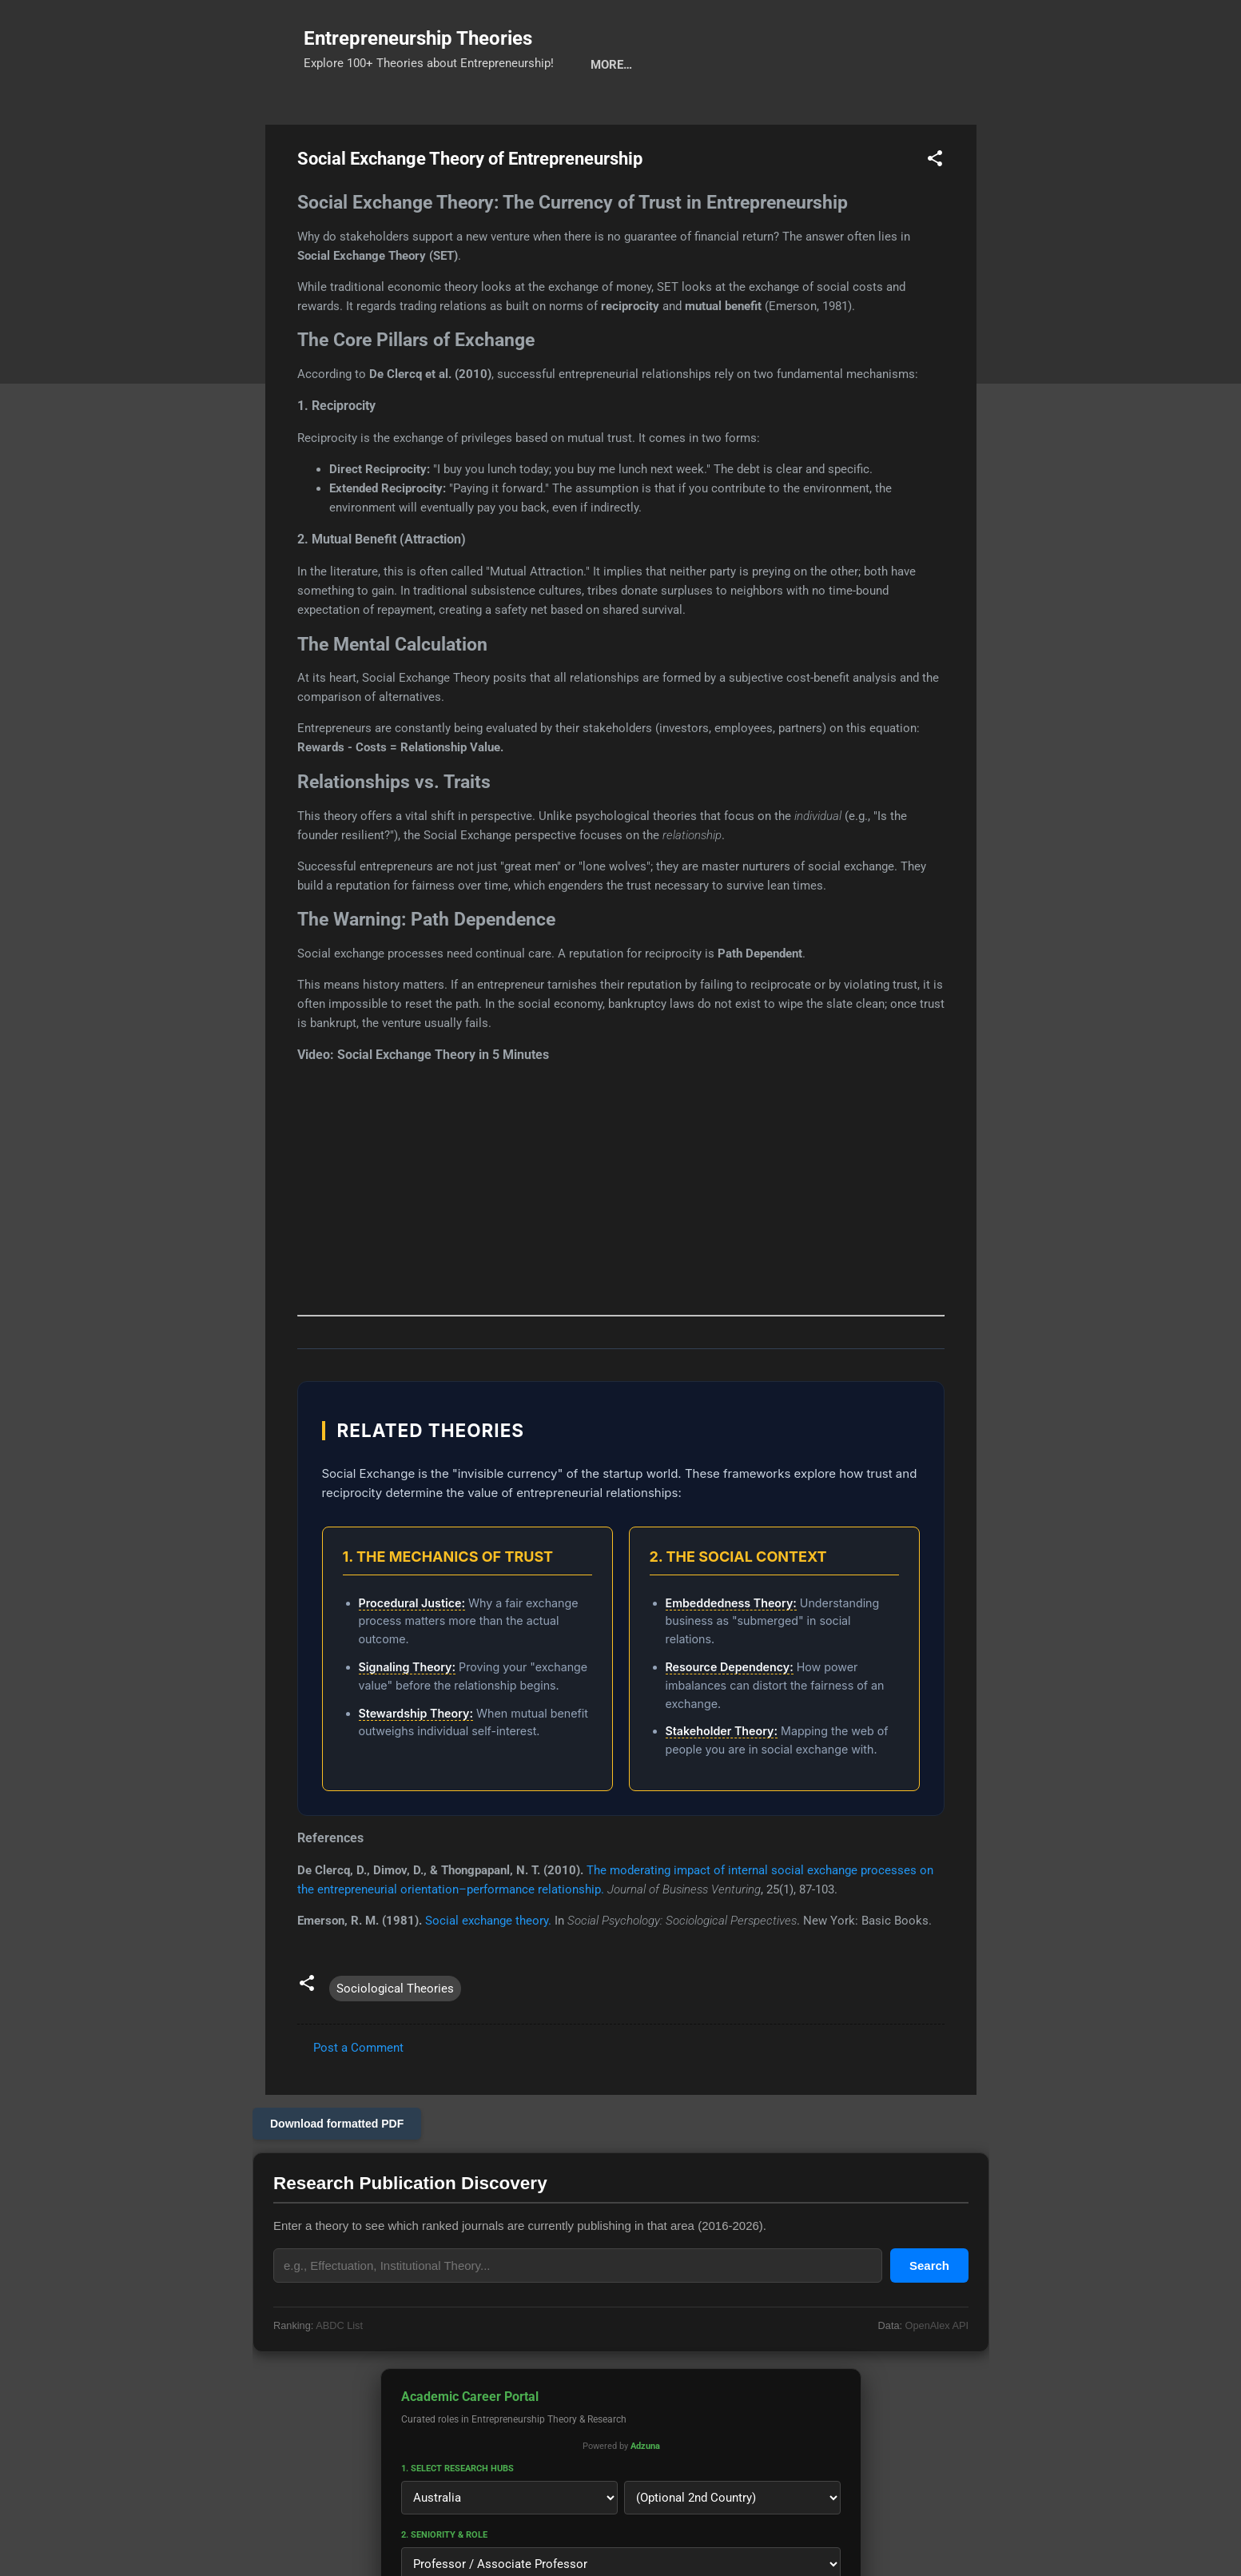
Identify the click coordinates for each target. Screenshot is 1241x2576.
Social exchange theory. (488, 1970)
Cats (472, 114)
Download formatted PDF (337, 2173)
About (599, 114)
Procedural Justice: (412, 1652)
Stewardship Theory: (416, 1763)
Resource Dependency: (730, 1716)
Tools (410, 114)
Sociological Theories (395, 2038)
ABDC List (339, 2375)
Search (339, 114)
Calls (533, 114)
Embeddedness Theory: (731, 1652)
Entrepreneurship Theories (418, 38)
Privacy (673, 114)
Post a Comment (358, 2097)
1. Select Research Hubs (457, 2518)
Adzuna (644, 2495)
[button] (935, 210)
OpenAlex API (936, 2375)
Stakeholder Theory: (722, 1780)
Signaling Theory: (407, 1716)
